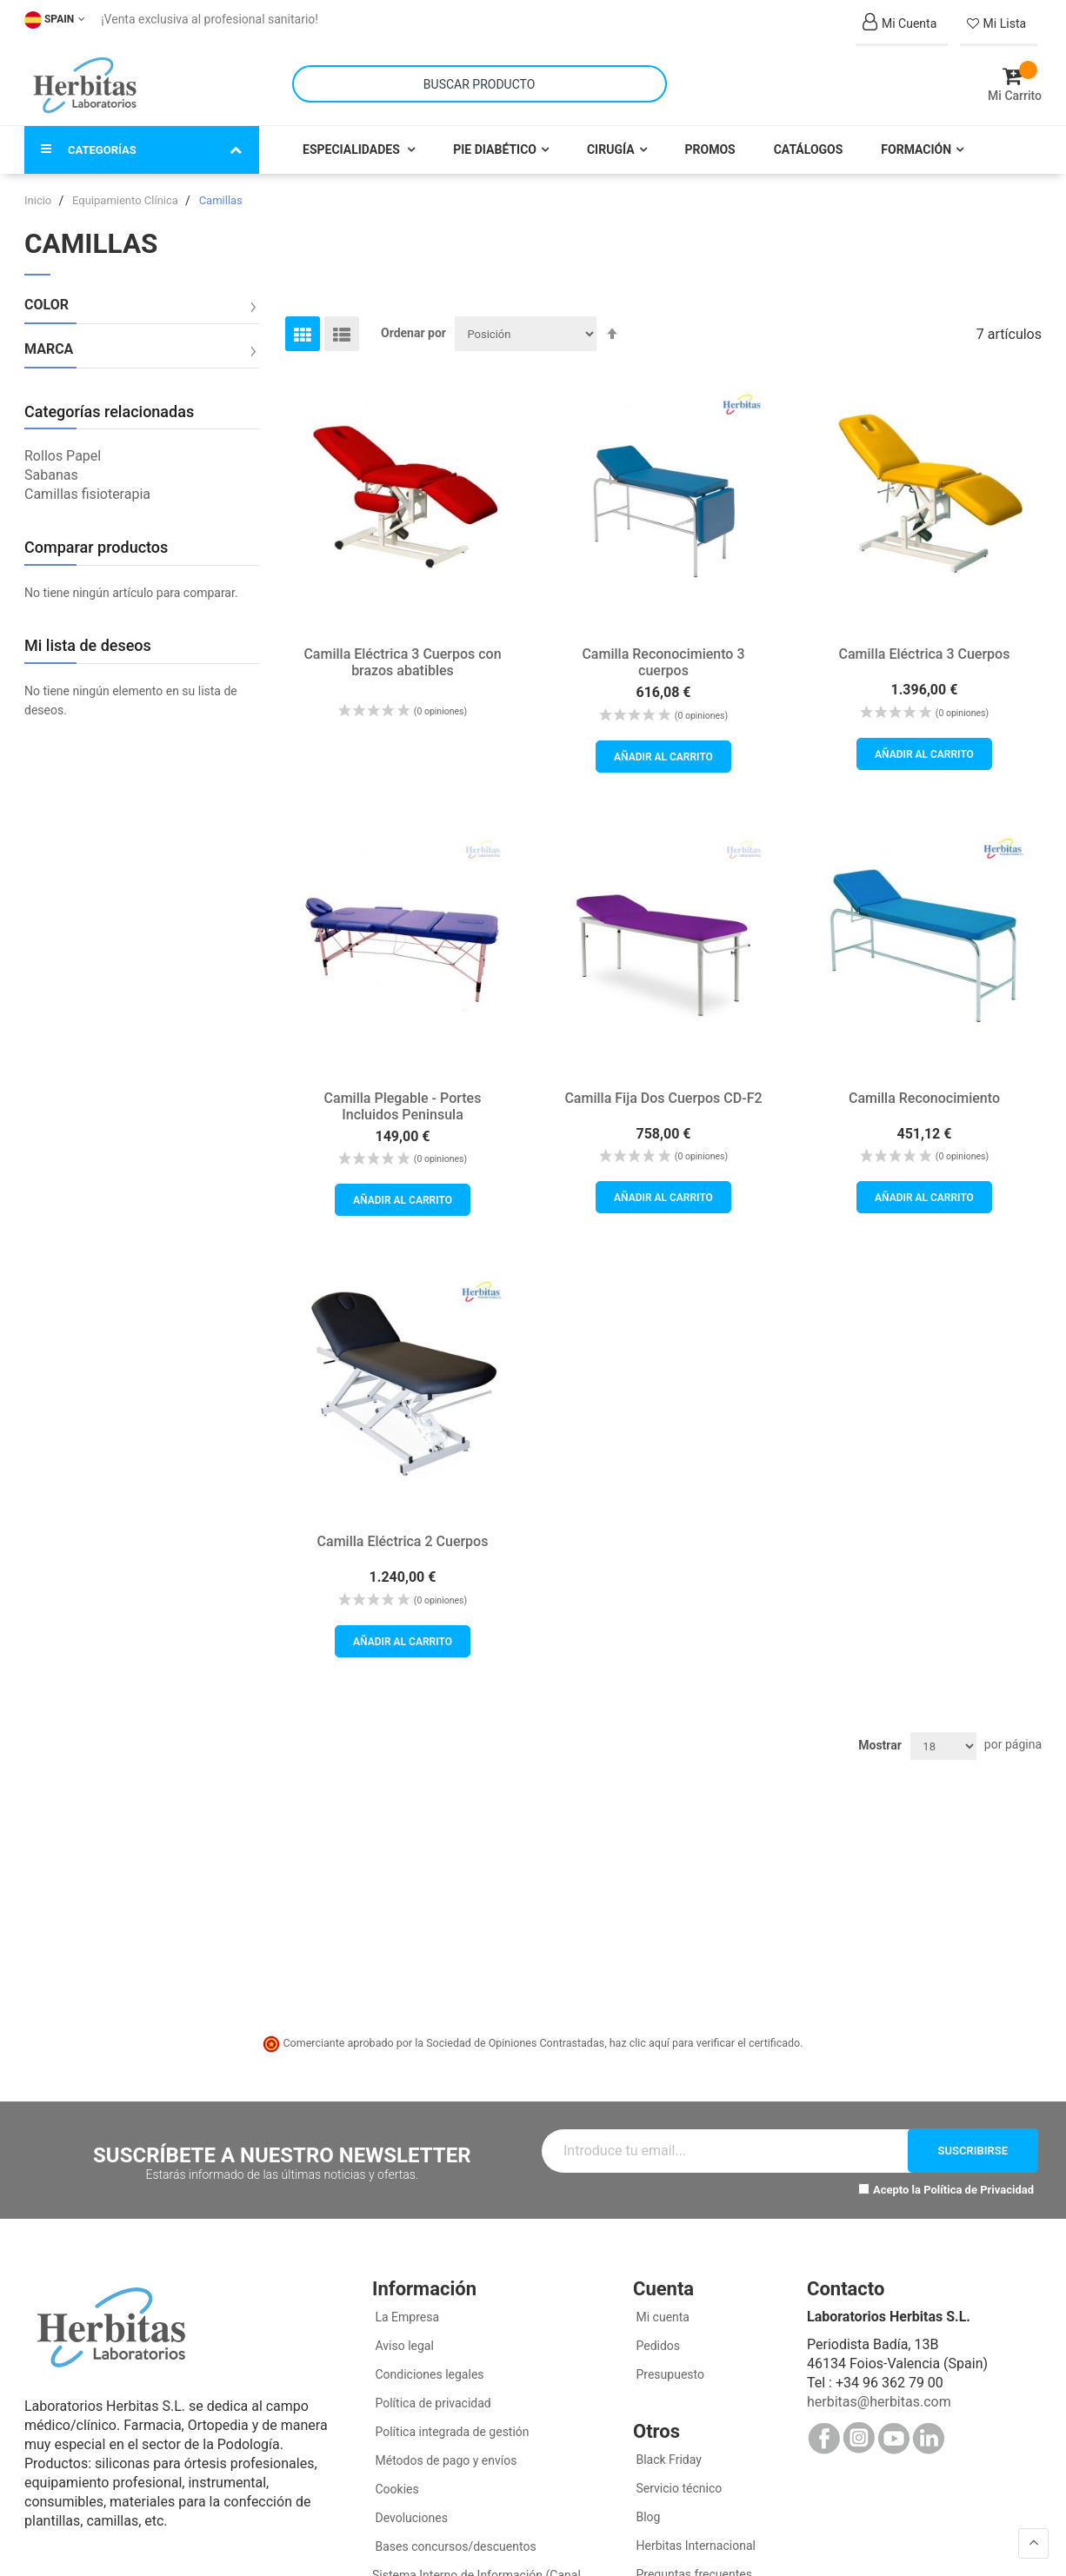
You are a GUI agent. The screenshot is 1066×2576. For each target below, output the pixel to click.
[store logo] (84, 85)
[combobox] (479, 84)
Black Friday (667, 2459)
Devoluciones (410, 2518)
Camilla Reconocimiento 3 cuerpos (663, 662)
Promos (710, 149)
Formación (916, 149)
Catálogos (808, 149)
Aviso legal (403, 2346)
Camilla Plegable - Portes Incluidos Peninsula (403, 1105)
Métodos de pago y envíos (445, 2460)
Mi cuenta (661, 2317)
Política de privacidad (431, 2403)
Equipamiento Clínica (126, 200)
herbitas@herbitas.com (879, 2401)
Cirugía (611, 149)
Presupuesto (668, 2374)
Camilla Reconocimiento (924, 1097)
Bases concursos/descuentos (454, 2546)
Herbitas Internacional (694, 2546)
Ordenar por (413, 333)
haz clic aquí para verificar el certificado (705, 2042)
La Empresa (405, 2317)
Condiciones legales (428, 2374)
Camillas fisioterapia (87, 494)
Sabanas (51, 475)
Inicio (39, 200)
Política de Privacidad (978, 2188)
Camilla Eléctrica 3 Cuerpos (924, 654)
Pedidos (656, 2346)
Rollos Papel (62, 456)
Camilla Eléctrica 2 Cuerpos (403, 1541)
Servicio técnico (677, 2488)
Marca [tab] (48, 349)
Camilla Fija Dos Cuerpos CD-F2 (663, 1097)
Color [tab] (46, 305)
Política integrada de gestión (451, 2432)
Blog (646, 2517)
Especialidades (353, 149)
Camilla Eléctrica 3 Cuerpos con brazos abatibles (402, 662)
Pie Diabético (494, 149)
